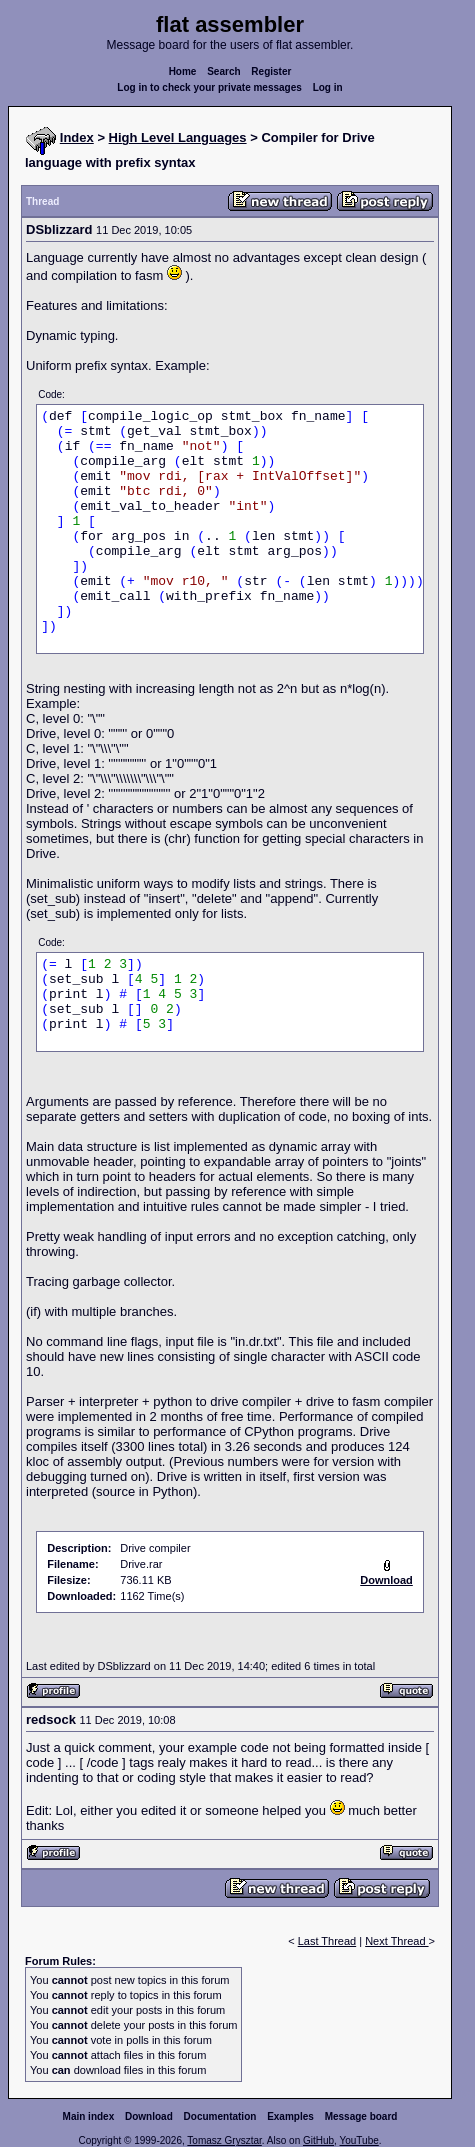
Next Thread (396, 1941)
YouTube (358, 2140)
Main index (89, 2116)
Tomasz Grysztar (224, 2140)
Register (271, 71)
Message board (361, 2116)
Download (149, 2116)
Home (183, 71)
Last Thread (327, 1941)
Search (223, 71)
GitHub (318, 2140)
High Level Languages (178, 137)
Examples (290, 2116)
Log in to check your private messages (209, 87)
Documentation (220, 2116)
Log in (328, 87)
